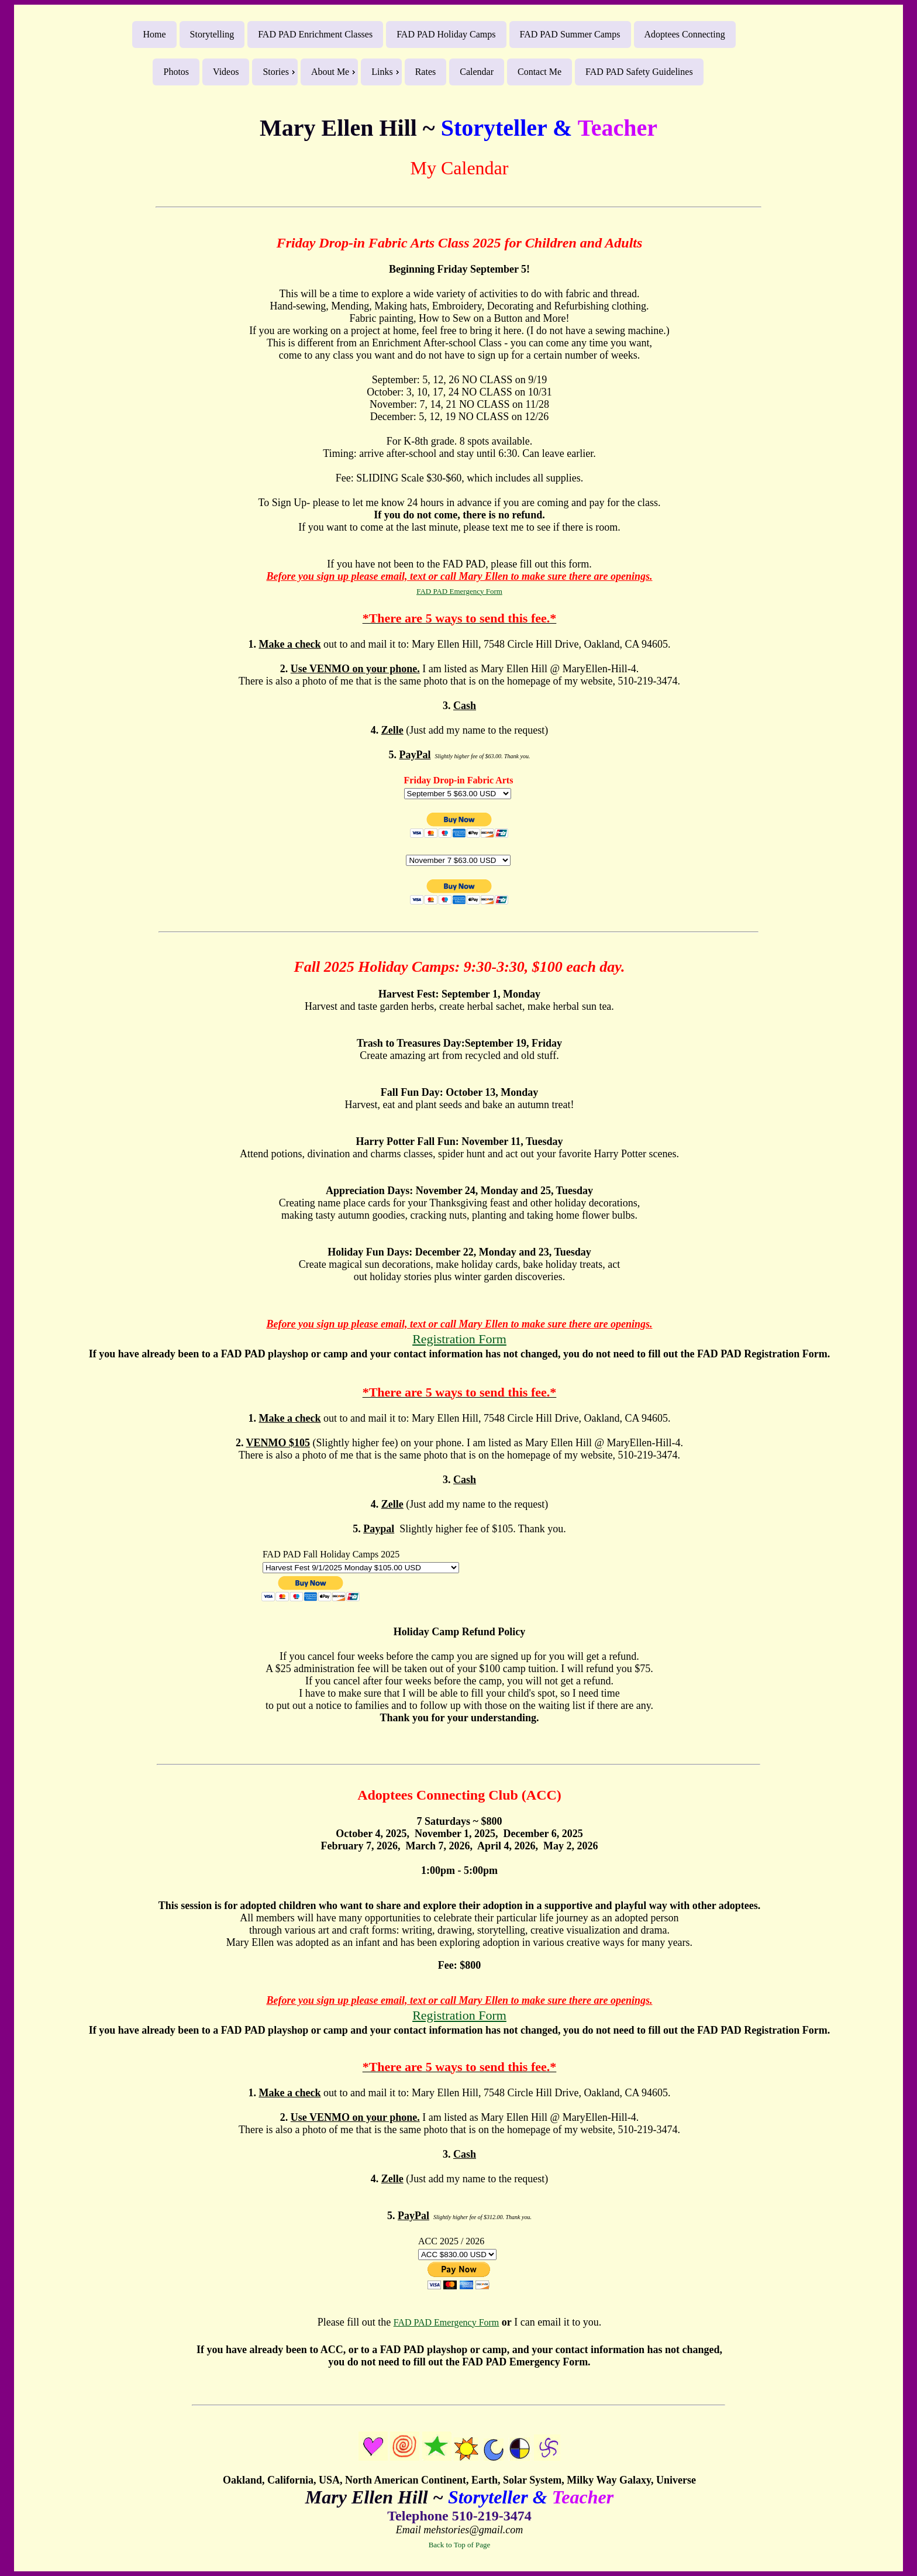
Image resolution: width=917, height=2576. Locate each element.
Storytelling (212, 34)
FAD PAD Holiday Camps (446, 34)
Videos (226, 72)
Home (154, 34)
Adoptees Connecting (684, 34)
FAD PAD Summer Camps (570, 34)
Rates (425, 72)
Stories (275, 72)
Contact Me (539, 72)
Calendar (477, 72)
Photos (176, 72)
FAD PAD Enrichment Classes (315, 34)
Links (381, 72)
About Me (330, 72)
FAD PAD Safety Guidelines (639, 72)
